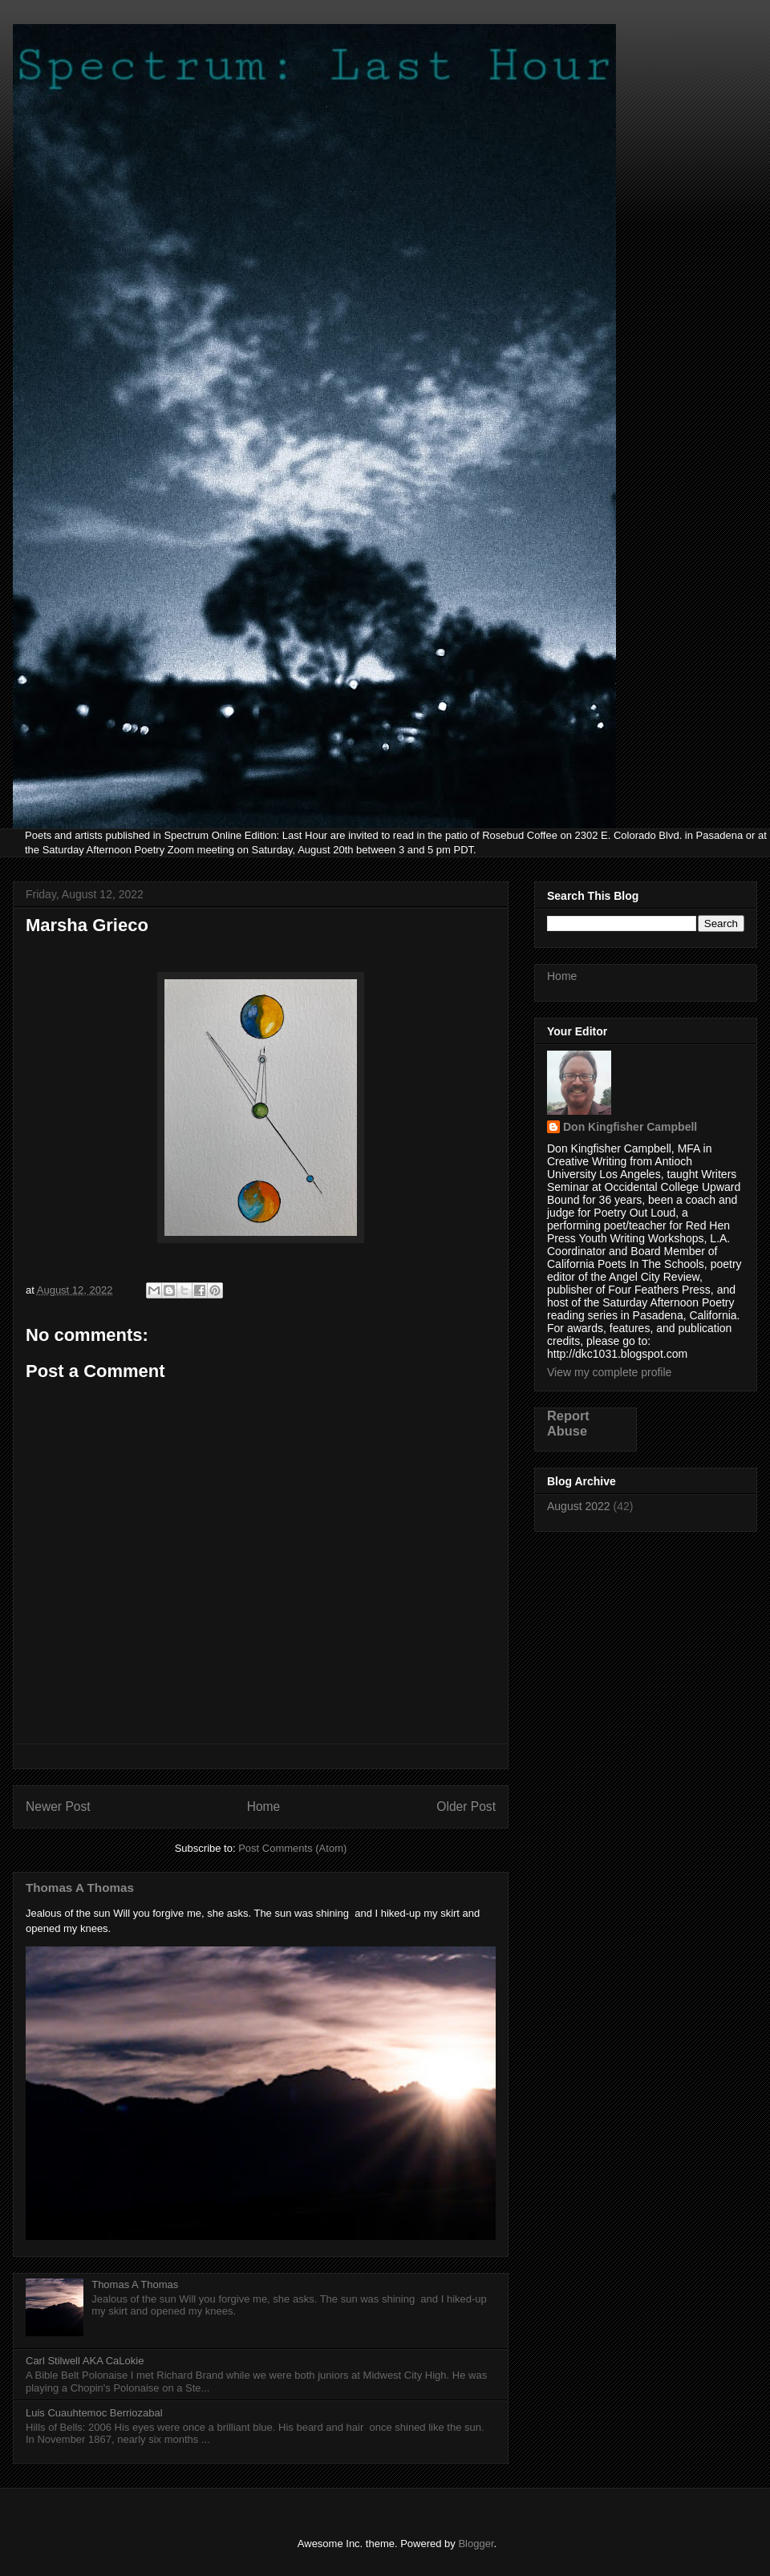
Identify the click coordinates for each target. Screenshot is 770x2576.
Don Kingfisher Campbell (630, 1126)
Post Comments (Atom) (292, 1848)
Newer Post (58, 1806)
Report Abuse (568, 1423)
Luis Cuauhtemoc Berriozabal (94, 2413)
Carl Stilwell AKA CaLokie (85, 2361)
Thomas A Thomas (80, 1887)
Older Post (466, 1806)
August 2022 (578, 1506)
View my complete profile (609, 1372)
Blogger (475, 2544)
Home (264, 1806)
